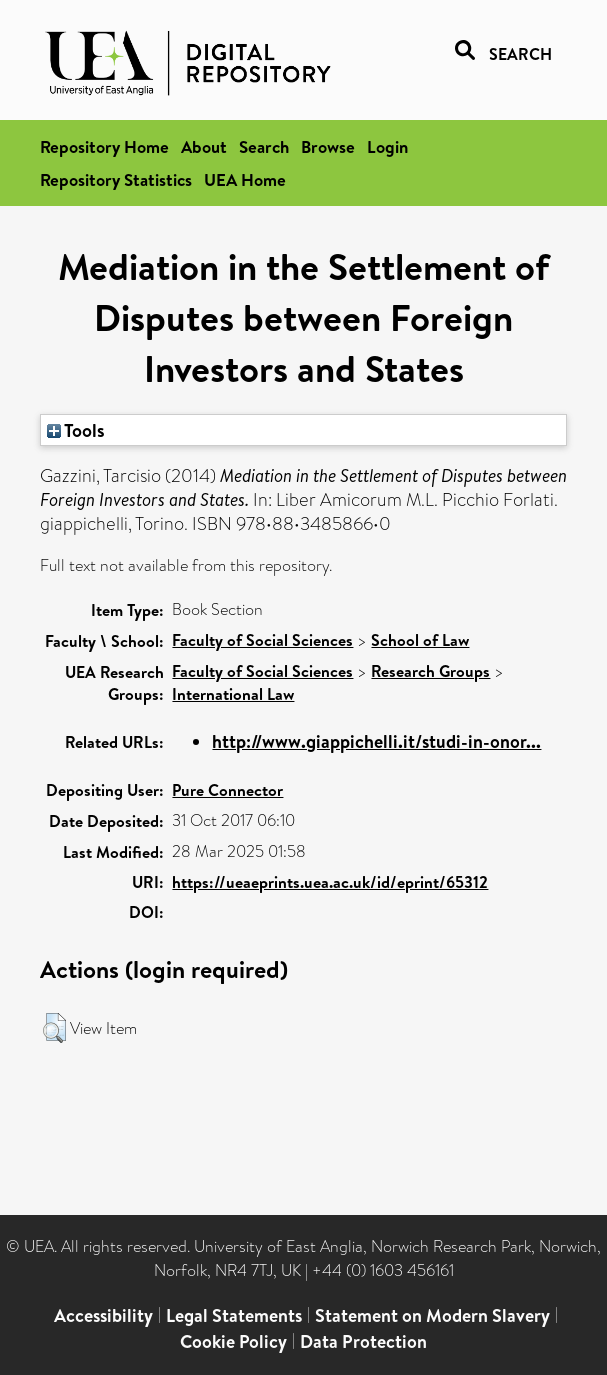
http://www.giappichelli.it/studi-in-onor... (376, 741)
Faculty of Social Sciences (262, 640)
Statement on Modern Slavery (432, 1315)
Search (264, 146)
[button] (54, 1028)
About (204, 146)
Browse (328, 146)
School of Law (420, 640)
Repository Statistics (116, 179)
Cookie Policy (233, 1341)
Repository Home (104, 146)
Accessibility (103, 1315)
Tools (76, 430)
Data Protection (363, 1341)
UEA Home (245, 179)
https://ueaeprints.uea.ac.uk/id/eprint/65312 (330, 882)
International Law (233, 694)
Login (387, 146)
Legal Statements (234, 1315)
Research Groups (430, 671)
